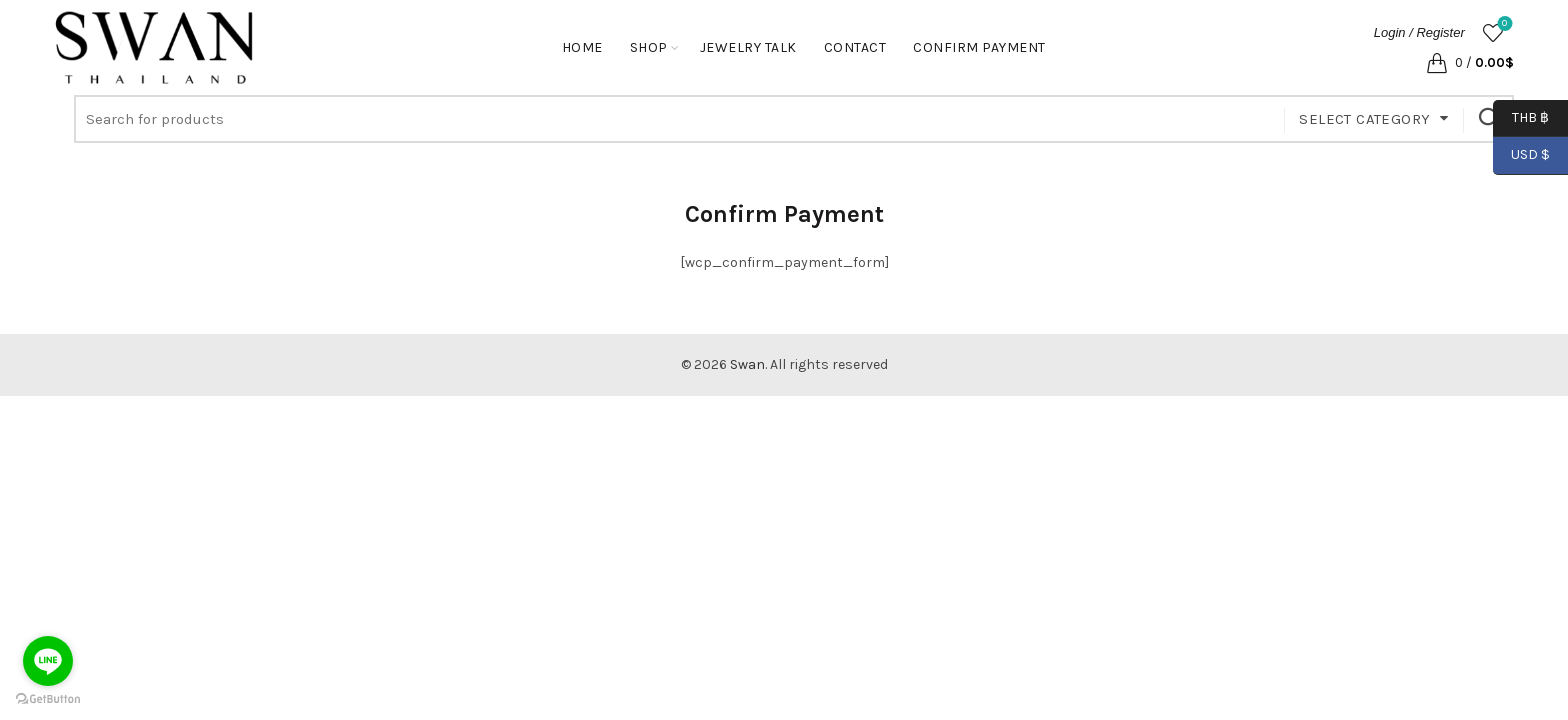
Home (582, 47)
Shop (649, 47)
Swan (747, 364)
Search (1489, 119)
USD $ (1530, 155)
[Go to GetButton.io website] (48, 699)
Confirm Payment (979, 47)
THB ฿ (1521, 118)
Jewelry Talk (748, 47)
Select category (1364, 119)
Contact (855, 47)
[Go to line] (48, 661)
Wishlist (1502, 24)
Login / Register (1419, 32)
